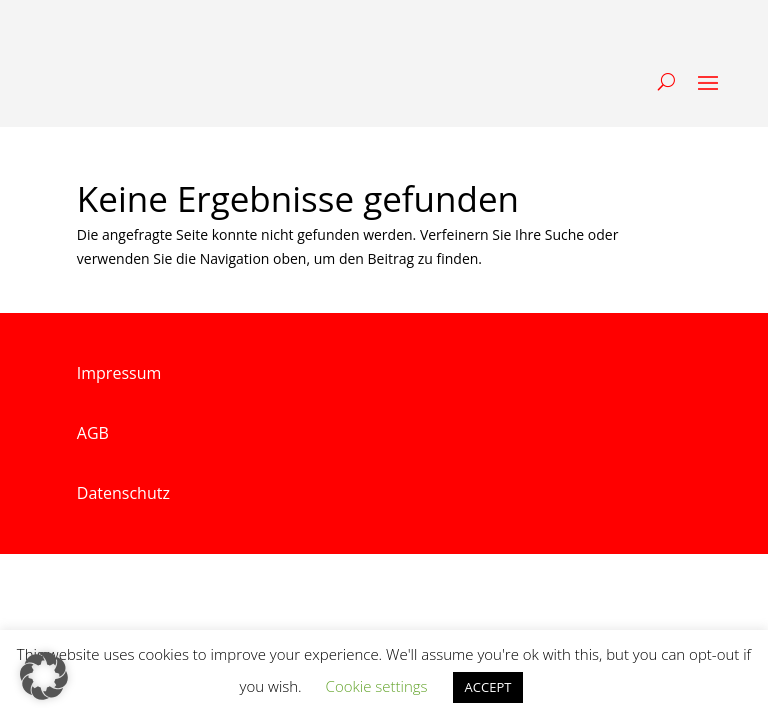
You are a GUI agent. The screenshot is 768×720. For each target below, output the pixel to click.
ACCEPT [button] (488, 687)
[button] (44, 676)
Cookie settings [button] (377, 686)
